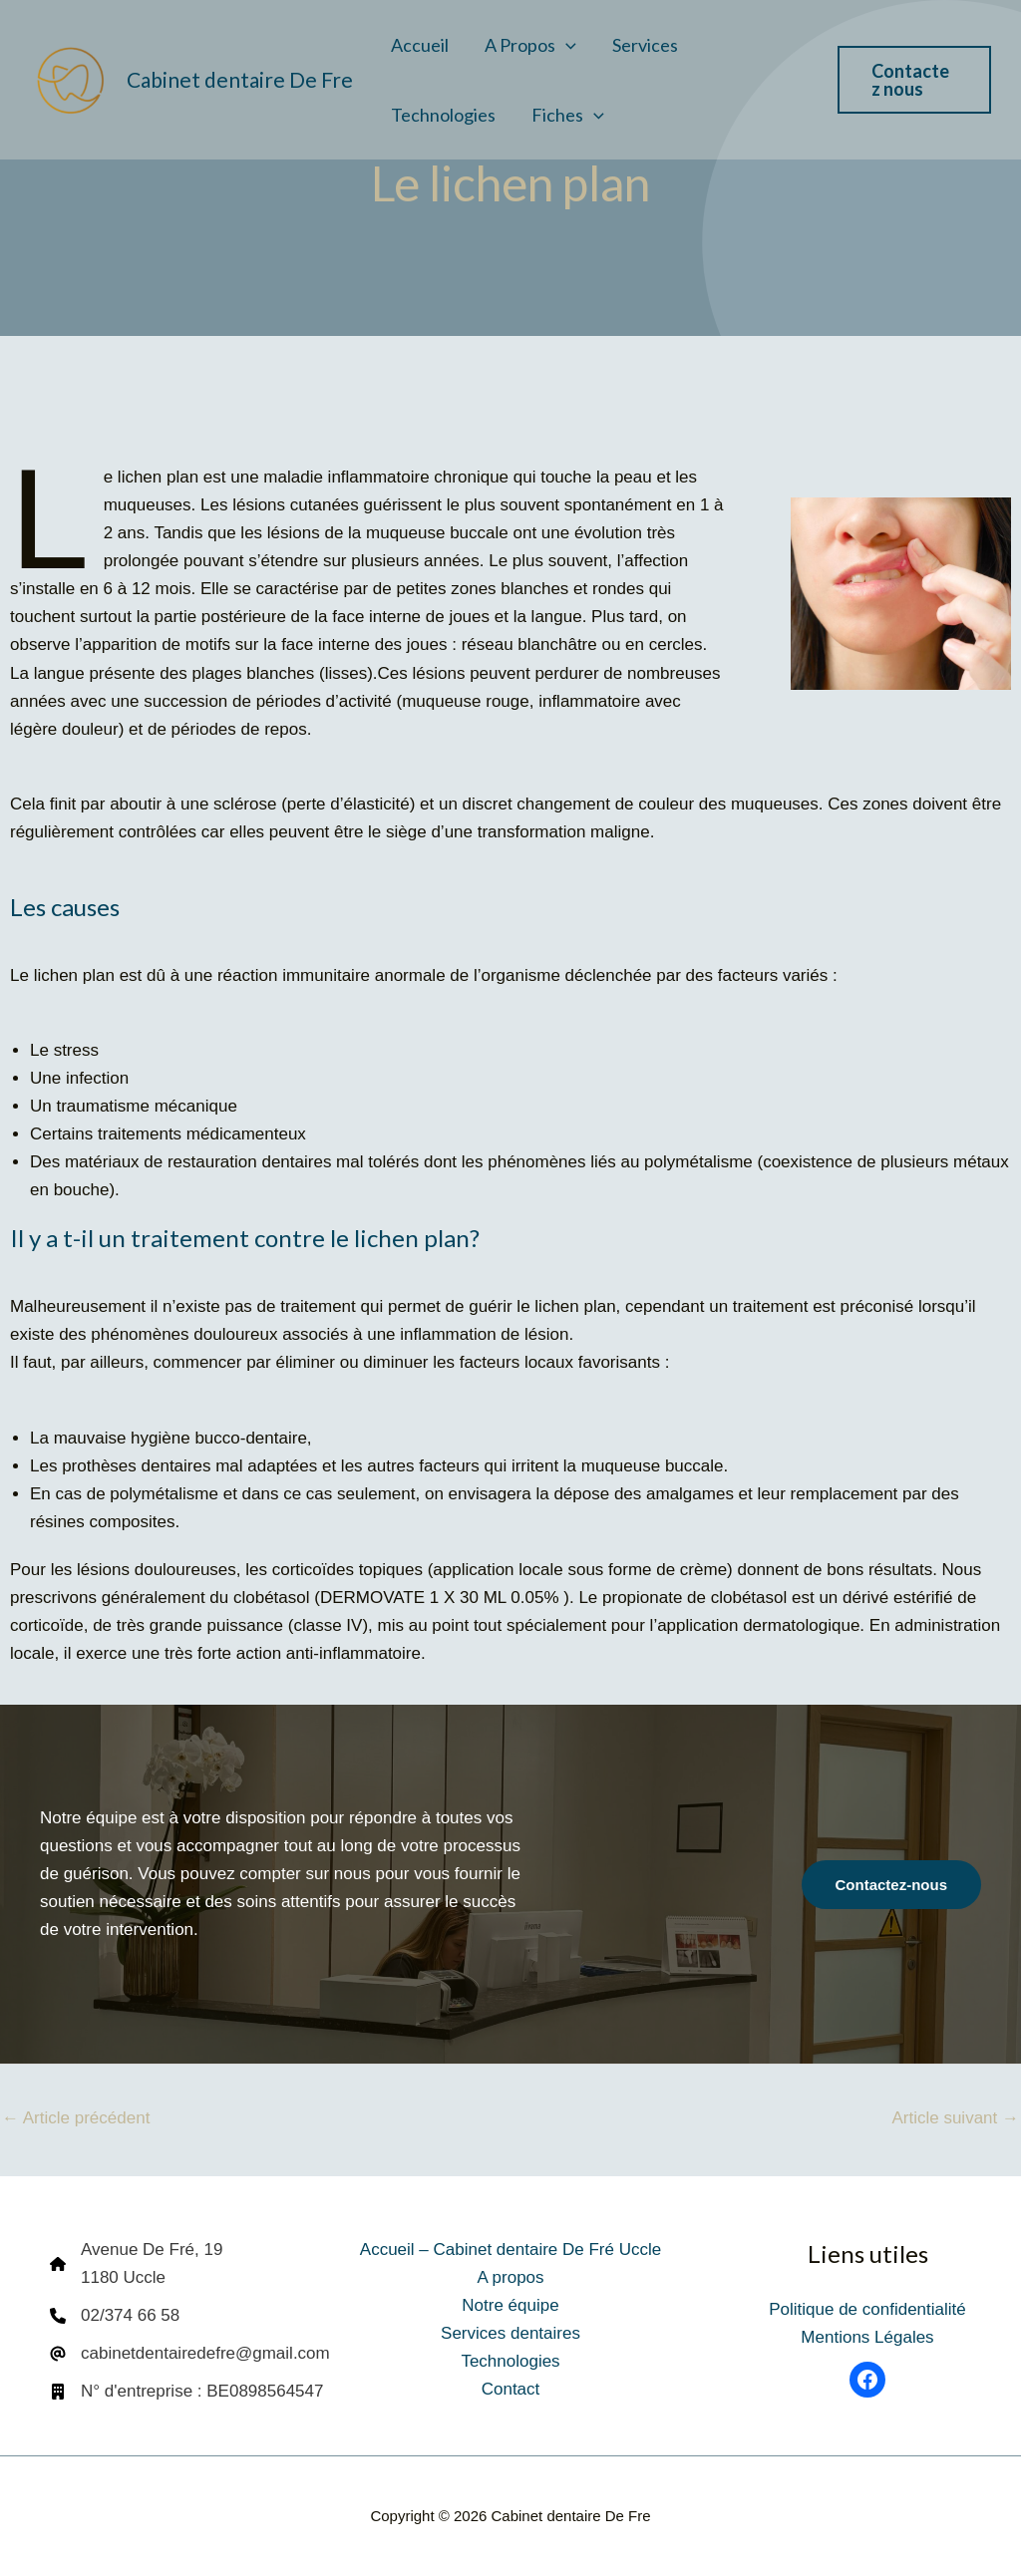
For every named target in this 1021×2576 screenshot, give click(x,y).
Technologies (443, 115)
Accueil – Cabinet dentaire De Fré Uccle (510, 2249)
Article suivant (955, 2117)
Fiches (567, 115)
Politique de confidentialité (867, 2309)
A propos (530, 45)
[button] (565, 45)
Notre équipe (510, 2305)
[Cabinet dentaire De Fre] (70, 78)
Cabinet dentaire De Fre (240, 79)
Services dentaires (510, 2333)
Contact (511, 2389)
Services (645, 45)
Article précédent (76, 2117)
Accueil (420, 45)
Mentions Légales (867, 2337)
